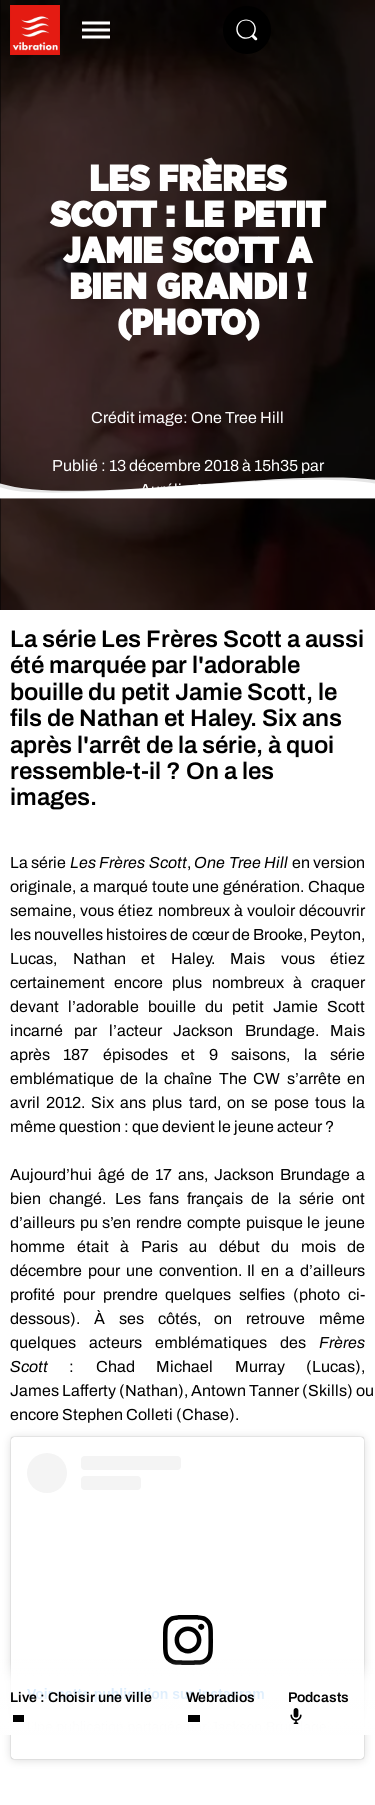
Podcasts (318, 1707)
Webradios (220, 1697)
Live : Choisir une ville (81, 1697)
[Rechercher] (247, 30)
